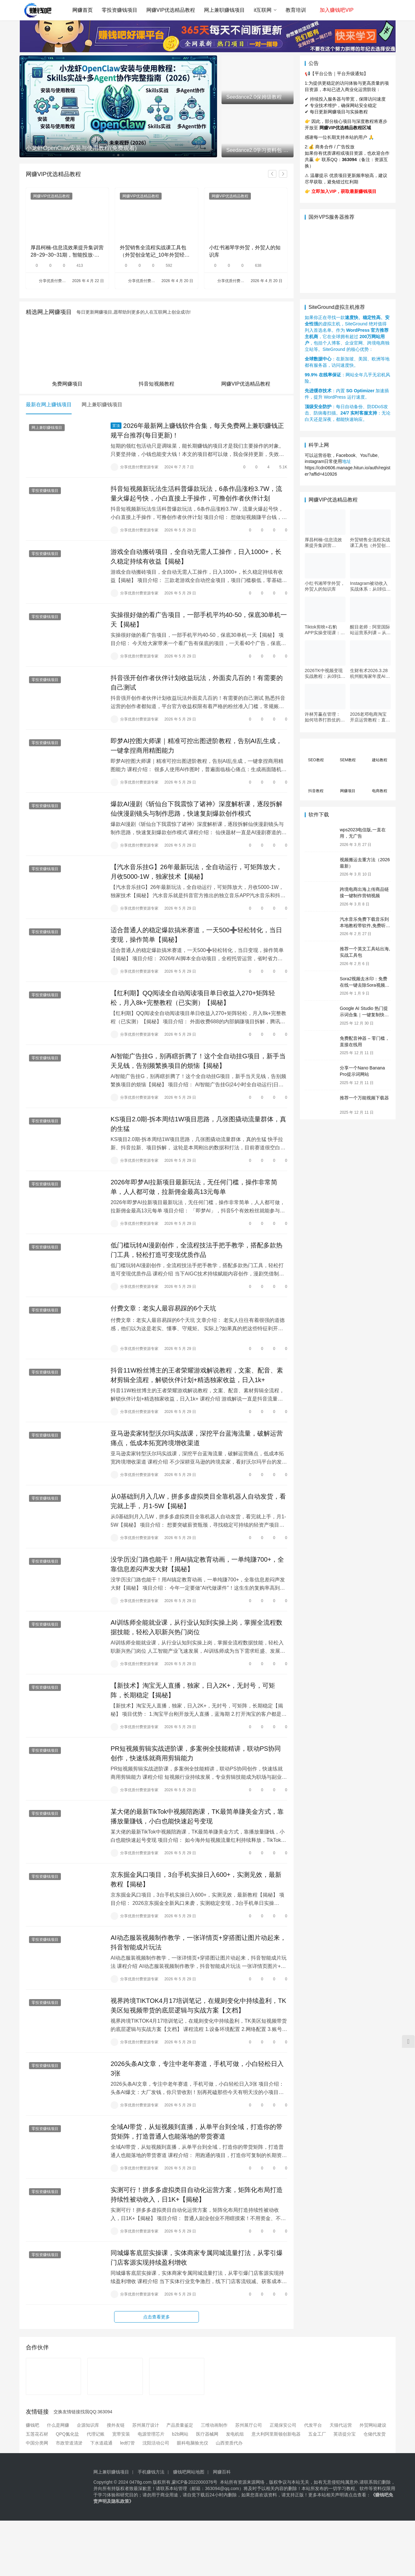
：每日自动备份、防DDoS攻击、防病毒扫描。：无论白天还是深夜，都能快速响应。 (347, 413)
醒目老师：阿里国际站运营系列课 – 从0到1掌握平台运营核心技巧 (370, 629)
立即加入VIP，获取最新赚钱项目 (344, 191)
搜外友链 (116, 2425)
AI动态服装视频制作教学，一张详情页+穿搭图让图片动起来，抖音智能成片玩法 (198, 1942)
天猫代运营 (341, 2425)
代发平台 (313, 2425)
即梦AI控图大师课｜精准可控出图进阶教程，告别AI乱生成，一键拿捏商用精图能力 (196, 745)
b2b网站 (180, 2434)
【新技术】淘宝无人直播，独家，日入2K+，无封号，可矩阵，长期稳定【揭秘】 (193, 1690)
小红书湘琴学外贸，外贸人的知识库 (244, 251)
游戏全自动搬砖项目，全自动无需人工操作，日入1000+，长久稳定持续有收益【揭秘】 (196, 556)
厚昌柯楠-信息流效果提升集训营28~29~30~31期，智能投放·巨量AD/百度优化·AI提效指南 (67, 252)
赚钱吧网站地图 (188, 2471)
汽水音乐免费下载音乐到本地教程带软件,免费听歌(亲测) (365, 925)
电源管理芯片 (151, 2434)
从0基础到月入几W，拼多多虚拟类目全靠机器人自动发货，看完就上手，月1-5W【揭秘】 (198, 1501)
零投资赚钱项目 (119, 10)
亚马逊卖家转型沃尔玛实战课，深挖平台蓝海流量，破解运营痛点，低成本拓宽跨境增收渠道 (197, 1438)
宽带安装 (121, 2434)
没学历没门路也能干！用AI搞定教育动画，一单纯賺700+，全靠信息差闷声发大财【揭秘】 (197, 1564)
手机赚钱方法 (151, 2471)
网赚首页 (82, 10)
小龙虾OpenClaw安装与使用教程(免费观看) (81, 148)
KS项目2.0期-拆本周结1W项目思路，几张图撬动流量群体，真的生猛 (198, 1124)
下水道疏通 (101, 2443)
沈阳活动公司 (155, 2443)
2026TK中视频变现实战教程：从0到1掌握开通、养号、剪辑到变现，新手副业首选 (325, 673)
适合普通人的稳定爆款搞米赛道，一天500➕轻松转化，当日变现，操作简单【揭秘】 (196, 934)
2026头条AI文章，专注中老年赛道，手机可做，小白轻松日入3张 (197, 2068)
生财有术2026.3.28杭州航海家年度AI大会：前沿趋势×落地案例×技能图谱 (370, 673)
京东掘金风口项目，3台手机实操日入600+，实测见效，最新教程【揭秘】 (196, 1879)
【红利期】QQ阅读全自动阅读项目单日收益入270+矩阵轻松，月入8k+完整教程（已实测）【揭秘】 (193, 998)
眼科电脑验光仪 (192, 2443)
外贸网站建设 (373, 2425)
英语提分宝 (344, 2434)
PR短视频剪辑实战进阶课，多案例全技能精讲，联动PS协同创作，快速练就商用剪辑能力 (196, 1753)
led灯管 (127, 2443)
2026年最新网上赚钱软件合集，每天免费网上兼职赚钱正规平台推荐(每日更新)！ (197, 430)
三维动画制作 (214, 2425)
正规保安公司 (283, 2425)
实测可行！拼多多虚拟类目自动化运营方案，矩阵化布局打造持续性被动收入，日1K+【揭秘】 (197, 2194)
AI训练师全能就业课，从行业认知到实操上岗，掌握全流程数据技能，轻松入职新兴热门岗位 (196, 1627)
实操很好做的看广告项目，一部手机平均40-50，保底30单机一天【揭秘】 (199, 619)
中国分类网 (37, 2443)
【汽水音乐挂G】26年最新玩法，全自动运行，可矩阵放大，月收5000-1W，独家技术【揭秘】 (196, 871)
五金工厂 (317, 2434)
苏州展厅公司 (248, 2425)
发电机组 (235, 2434)
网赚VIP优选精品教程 (170, 10)
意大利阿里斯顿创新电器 (276, 2434)
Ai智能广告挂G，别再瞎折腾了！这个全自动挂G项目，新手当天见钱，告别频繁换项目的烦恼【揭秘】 (198, 1061)
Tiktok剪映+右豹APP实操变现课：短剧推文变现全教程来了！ (325, 629)
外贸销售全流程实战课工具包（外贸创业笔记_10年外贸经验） (153, 252)
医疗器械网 (207, 2434)
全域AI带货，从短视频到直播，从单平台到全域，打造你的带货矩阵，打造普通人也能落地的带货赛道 (196, 2131)
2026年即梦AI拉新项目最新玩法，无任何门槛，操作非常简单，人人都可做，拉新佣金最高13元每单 (194, 1187)
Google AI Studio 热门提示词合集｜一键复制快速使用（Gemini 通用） (364, 1014)
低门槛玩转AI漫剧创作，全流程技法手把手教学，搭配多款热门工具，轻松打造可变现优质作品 (196, 1250)
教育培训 (296, 10)
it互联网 (263, 10)
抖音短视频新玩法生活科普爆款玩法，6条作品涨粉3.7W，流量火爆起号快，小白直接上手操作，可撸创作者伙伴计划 (196, 493)
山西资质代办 (229, 2443)
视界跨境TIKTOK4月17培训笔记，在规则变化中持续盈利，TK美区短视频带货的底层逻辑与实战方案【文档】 (198, 2005)
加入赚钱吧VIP (336, 10)
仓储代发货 (374, 2434)
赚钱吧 (32, 2425)
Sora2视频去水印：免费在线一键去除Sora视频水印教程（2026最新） (365, 985)
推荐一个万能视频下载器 (364, 1097)
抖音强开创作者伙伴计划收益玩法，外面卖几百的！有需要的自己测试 (197, 682)
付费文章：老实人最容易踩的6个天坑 (163, 1308)
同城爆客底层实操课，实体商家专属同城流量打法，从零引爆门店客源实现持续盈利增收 (197, 2257)
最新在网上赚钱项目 (49, 404)
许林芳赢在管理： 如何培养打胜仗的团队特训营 (325, 717)
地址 (346, 461)
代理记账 (96, 2434)
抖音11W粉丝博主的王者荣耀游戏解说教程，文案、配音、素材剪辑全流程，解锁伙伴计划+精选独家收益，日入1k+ (197, 1375)
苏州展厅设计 (145, 2425)
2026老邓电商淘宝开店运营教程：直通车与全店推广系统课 (370, 717)
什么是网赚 (58, 2425)
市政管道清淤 (69, 2443)
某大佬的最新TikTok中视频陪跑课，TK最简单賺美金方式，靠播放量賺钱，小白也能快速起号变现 (197, 1816)
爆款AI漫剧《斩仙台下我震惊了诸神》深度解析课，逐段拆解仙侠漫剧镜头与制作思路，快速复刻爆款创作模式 (196, 808)
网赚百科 (222, 2471)
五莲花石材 (37, 2434)
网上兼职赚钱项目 (224, 10)
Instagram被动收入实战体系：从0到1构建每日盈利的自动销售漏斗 (370, 586)
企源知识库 (88, 2425)
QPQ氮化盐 (67, 2434)
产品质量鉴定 (179, 2425)
